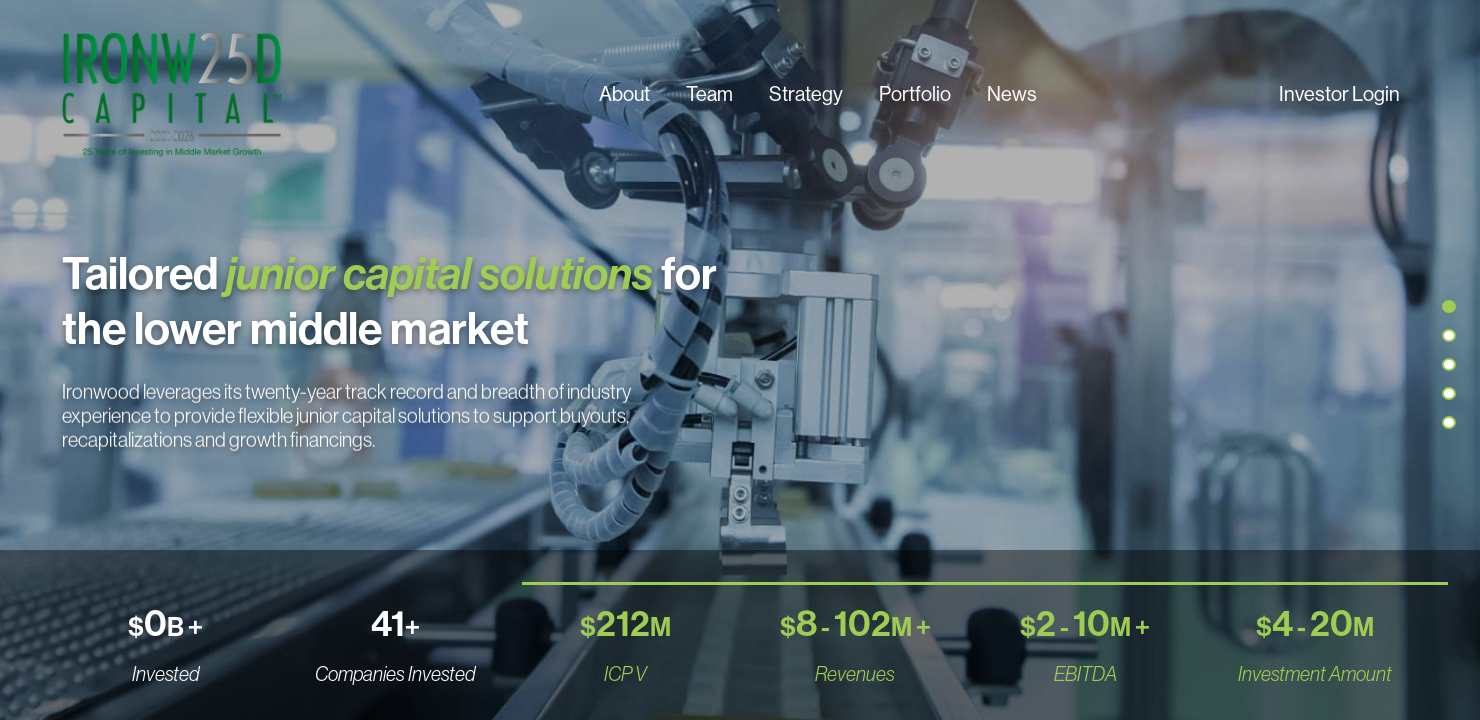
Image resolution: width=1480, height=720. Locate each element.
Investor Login (1339, 93)
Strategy (806, 93)
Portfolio (915, 93)
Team (709, 93)
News (1012, 93)
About (624, 93)
